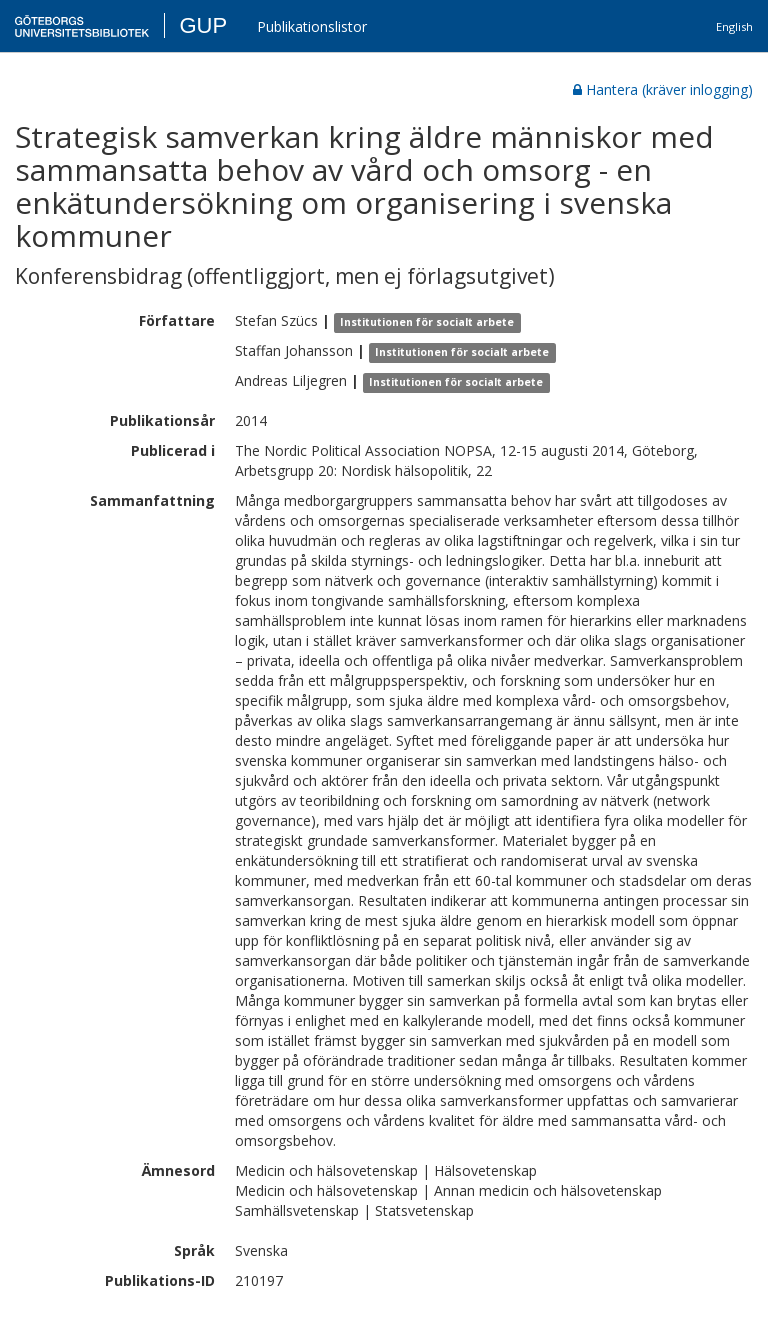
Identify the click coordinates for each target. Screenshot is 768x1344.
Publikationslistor (312, 26)
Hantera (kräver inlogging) (663, 89)
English (734, 26)
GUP (203, 25)
